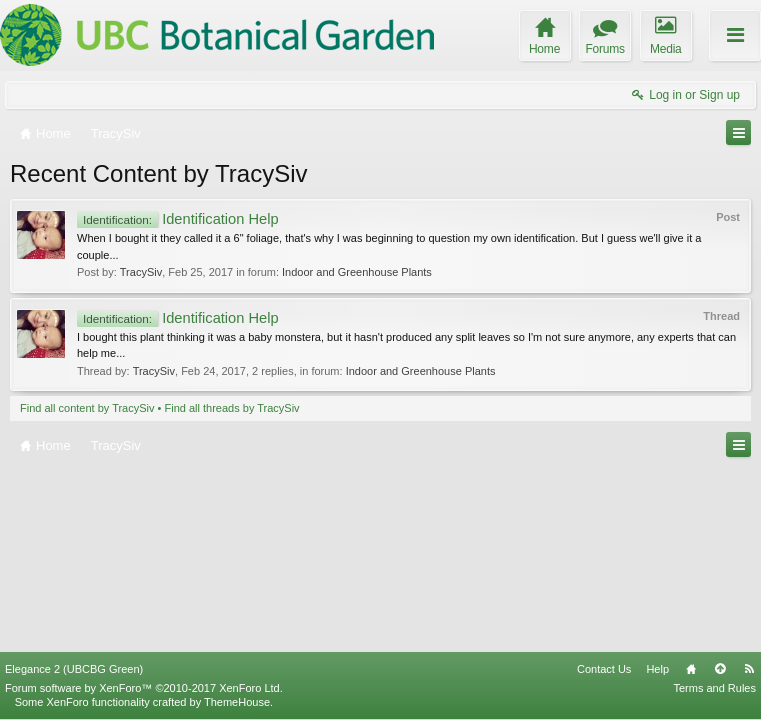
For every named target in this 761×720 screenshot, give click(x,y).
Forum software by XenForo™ (144, 688)
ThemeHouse (237, 702)
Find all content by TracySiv (87, 408)
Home (691, 669)
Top (720, 669)
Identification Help (178, 219)
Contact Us (604, 669)
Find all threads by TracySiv (232, 408)
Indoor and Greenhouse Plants (357, 272)
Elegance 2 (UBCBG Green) (74, 669)
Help (657, 669)
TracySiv (141, 272)
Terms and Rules (714, 688)
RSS (749, 669)
